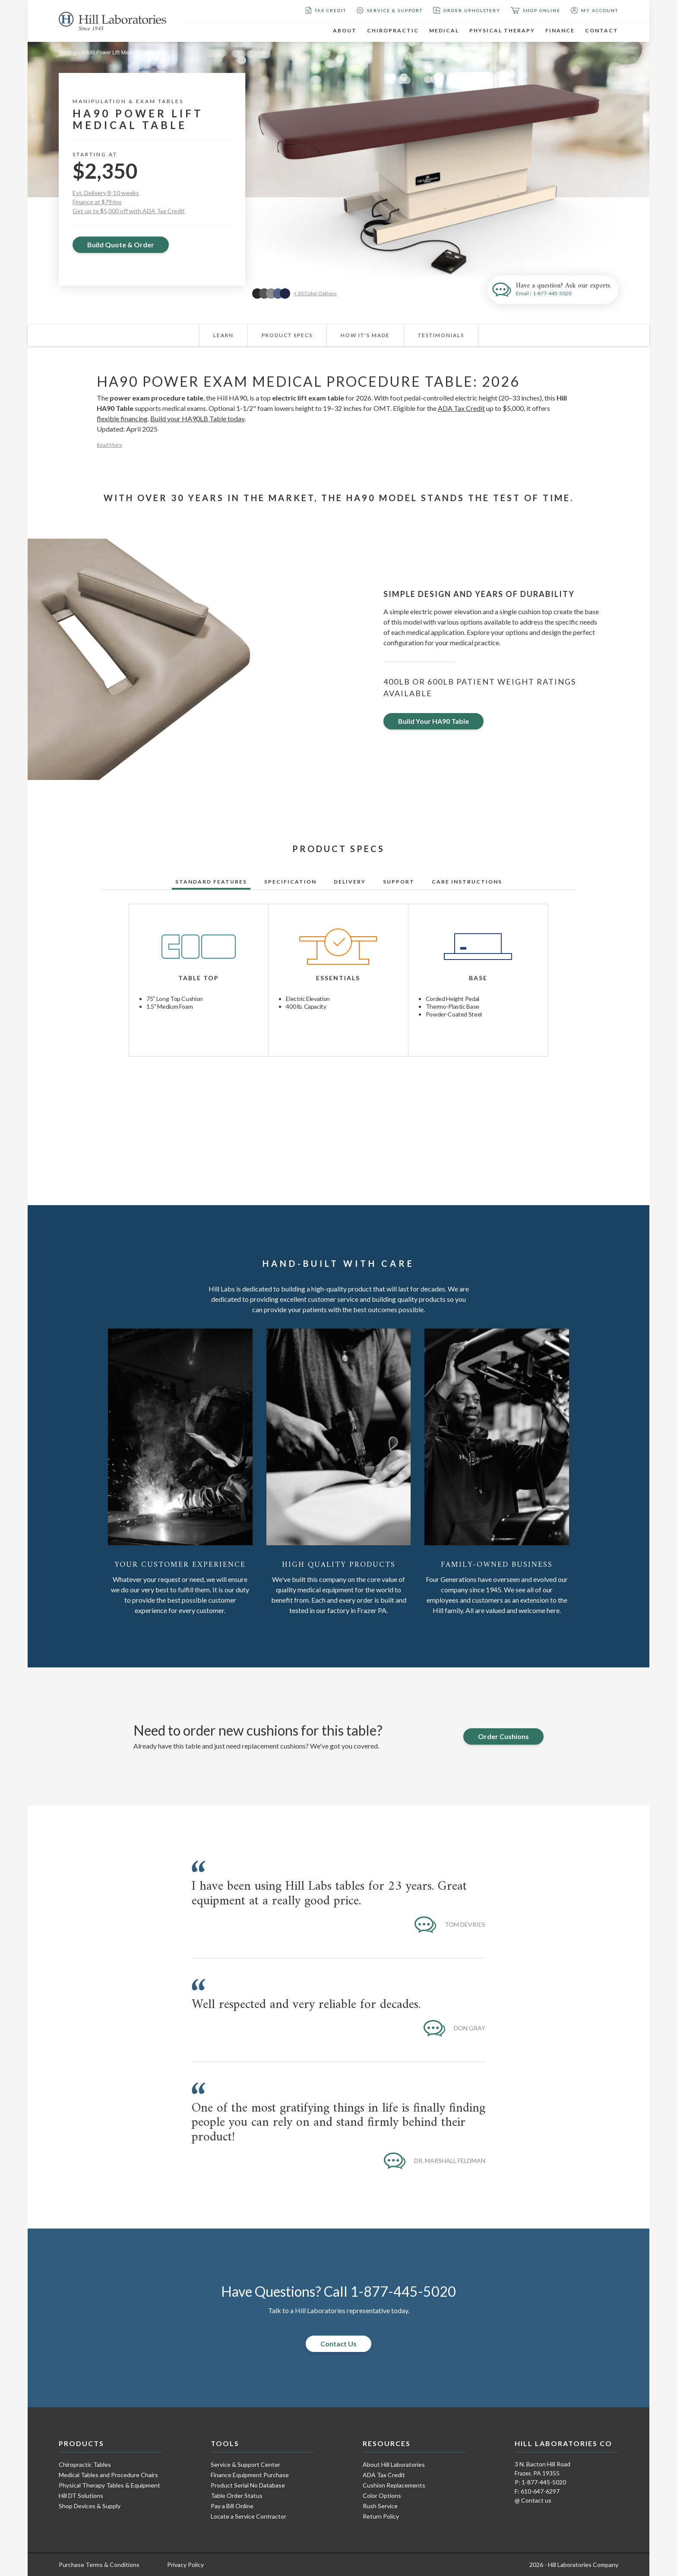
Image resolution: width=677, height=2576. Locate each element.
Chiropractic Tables (85, 2464)
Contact (601, 30)
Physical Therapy (502, 30)
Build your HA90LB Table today (197, 418)
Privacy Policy (185, 2564)
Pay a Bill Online (232, 2506)
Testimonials (441, 335)
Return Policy (381, 2516)
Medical (444, 30)
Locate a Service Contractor (248, 2516)
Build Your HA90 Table (433, 721)
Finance (560, 30)
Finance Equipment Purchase (250, 2474)
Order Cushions (503, 1736)
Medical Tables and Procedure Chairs (108, 2474)
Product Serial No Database (248, 2485)
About (345, 30)
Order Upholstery (466, 10)
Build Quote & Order (120, 244)
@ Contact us (533, 2500)
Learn (223, 335)
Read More (109, 445)
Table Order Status (237, 2495)
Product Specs (287, 335)
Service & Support (390, 10)
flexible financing (122, 418)
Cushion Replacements (394, 2485)
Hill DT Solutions (81, 2495)
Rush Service (380, 2506)
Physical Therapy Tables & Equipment (109, 2485)
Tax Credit (326, 10)
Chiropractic (393, 30)
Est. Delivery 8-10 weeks (106, 192)
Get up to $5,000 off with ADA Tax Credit (129, 211)
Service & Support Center (245, 2464)
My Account (594, 10)
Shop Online (535, 10)
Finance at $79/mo (97, 201)
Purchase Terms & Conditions (99, 2564)
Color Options (382, 2495)
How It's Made (365, 335)
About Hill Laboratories (394, 2464)
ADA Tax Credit (461, 408)
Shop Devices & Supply (89, 2506)
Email (522, 293)
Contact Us (338, 2343)
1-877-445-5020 (552, 293)
